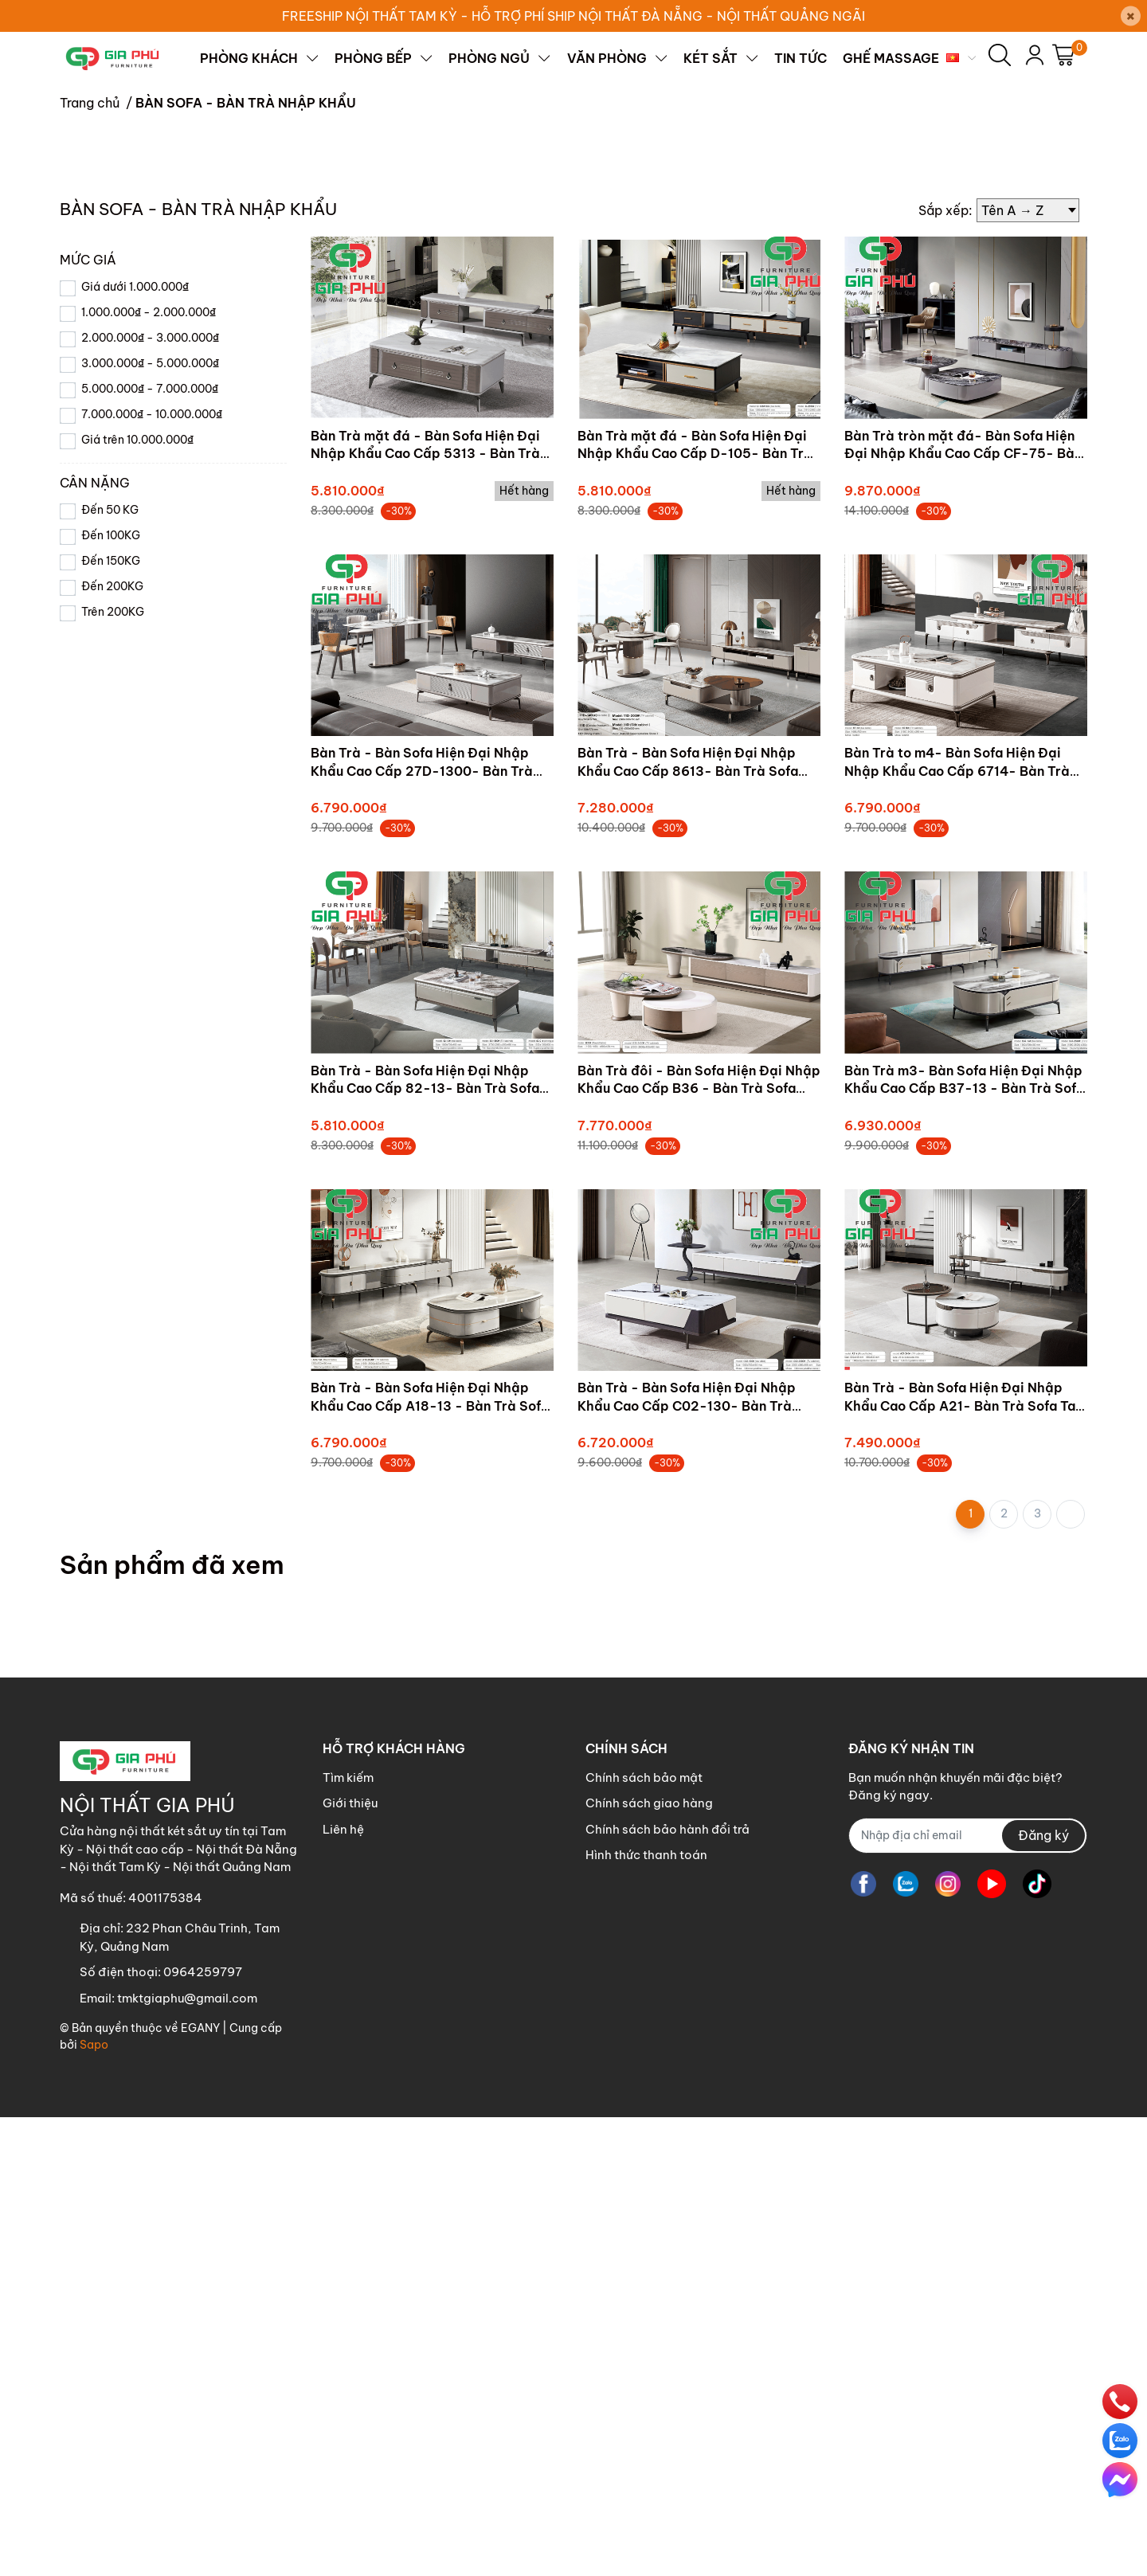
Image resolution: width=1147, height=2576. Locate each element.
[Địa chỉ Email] (967, 2294)
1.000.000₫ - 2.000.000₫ (148, 771)
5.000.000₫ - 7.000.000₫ (149, 847)
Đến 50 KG (110, 968)
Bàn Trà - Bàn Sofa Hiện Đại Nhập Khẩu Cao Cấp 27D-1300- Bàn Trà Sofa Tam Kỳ (422, 1229)
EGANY (200, 2487)
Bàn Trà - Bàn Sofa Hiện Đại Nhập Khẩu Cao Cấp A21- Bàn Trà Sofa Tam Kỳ (965, 1864)
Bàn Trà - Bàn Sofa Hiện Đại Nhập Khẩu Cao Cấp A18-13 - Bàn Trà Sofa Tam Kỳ (430, 1864)
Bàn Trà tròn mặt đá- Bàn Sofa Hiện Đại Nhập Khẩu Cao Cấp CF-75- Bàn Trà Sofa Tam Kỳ (963, 912)
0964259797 (202, 2430)
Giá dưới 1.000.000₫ (135, 745)
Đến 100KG (110, 994)
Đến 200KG (112, 1045)
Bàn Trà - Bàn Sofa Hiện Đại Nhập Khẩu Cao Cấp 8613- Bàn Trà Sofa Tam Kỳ (687, 1229)
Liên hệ (343, 2288)
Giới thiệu (350, 2261)
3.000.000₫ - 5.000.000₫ (150, 822)
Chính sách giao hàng (649, 2261)
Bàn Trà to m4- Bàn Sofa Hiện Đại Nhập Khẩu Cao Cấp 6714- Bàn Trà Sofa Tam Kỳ (957, 1229)
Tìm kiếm (348, 2236)
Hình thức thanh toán (646, 2313)
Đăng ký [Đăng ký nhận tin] (1043, 2294)
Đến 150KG (110, 1019)
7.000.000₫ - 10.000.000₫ (151, 873)
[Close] (1131, 16)
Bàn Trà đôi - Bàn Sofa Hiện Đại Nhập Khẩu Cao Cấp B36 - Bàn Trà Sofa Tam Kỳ (698, 1547)
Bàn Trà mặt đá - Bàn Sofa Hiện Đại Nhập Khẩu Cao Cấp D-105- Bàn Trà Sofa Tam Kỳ (694, 912)
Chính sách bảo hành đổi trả (667, 2288)
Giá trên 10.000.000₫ (137, 898)
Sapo (94, 2503)
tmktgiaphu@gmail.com (187, 2456)
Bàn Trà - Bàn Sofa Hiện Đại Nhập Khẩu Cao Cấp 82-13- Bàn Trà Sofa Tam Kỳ (425, 1547)
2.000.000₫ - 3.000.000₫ (150, 796)
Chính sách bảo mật (644, 2236)
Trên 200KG (112, 1070)
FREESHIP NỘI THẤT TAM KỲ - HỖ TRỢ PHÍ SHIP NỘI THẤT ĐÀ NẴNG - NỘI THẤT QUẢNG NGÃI (573, 16)
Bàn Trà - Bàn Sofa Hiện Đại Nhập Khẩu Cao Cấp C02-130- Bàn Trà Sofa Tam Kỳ (686, 1864)
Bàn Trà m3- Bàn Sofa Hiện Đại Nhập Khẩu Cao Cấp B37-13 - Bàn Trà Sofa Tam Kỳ (964, 1547)
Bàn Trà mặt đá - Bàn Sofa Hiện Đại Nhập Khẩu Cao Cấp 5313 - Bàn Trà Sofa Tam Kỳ (425, 912)
